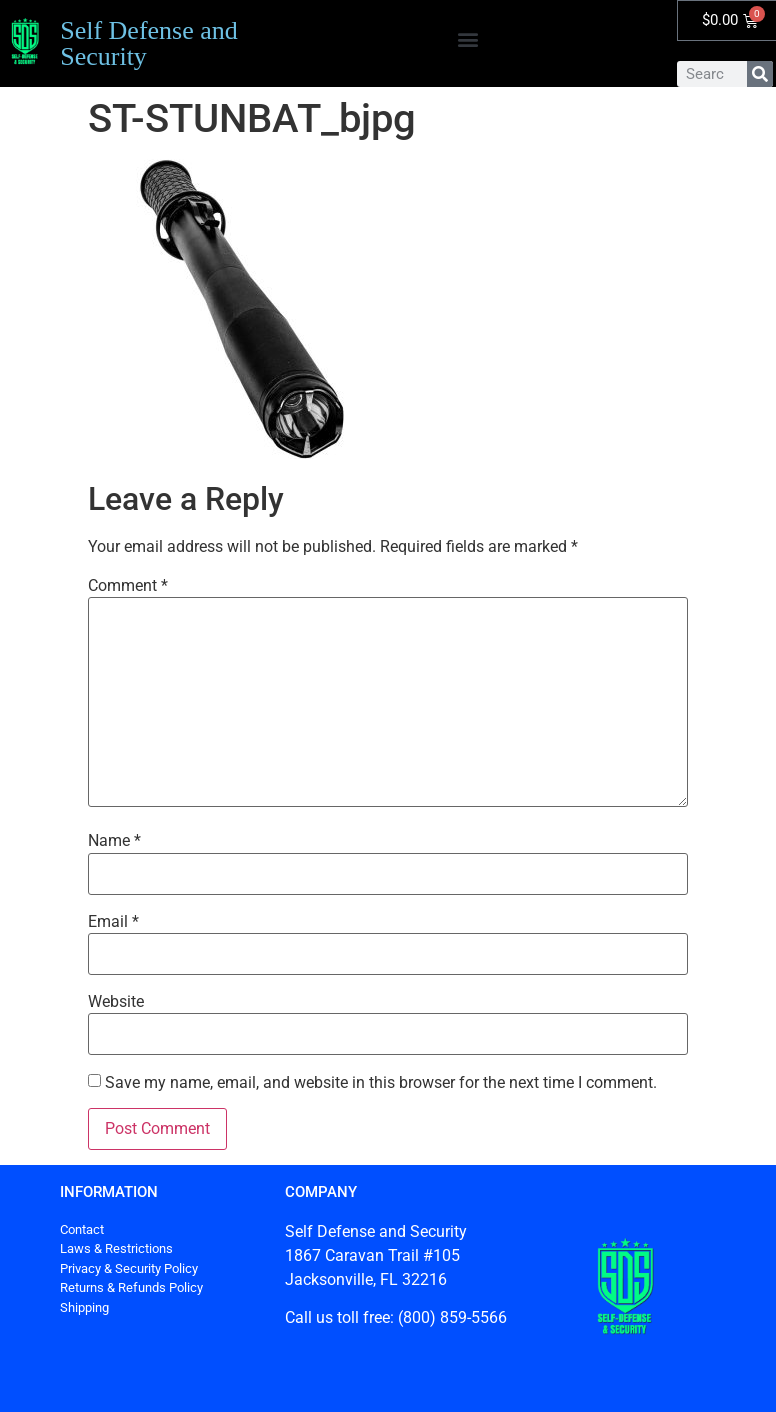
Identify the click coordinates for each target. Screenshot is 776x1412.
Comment (128, 586)
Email (113, 922)
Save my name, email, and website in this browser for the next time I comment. (381, 1083)
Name (114, 841)
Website (116, 1002)
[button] (468, 38)
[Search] (760, 74)
